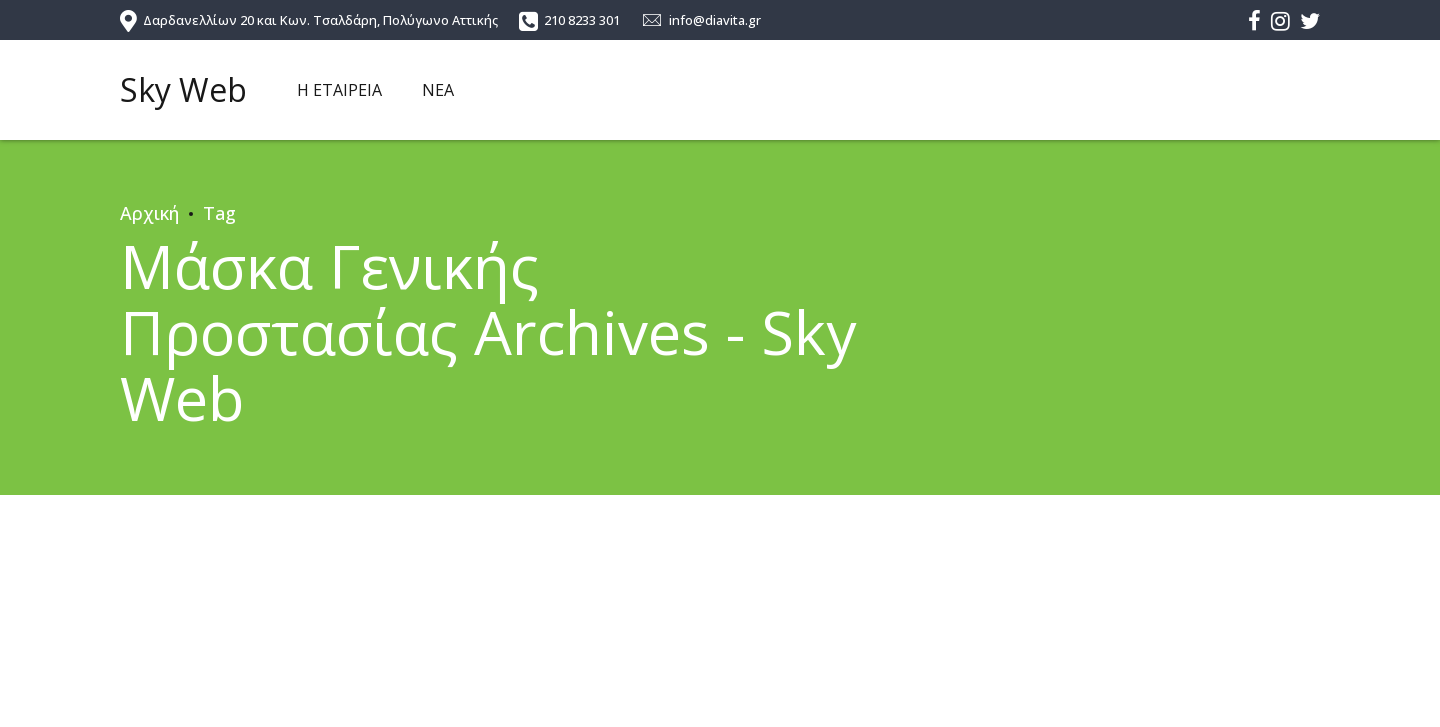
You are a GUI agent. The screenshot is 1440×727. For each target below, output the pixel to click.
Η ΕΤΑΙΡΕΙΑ (339, 90)
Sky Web (183, 89)
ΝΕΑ (438, 90)
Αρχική (149, 213)
